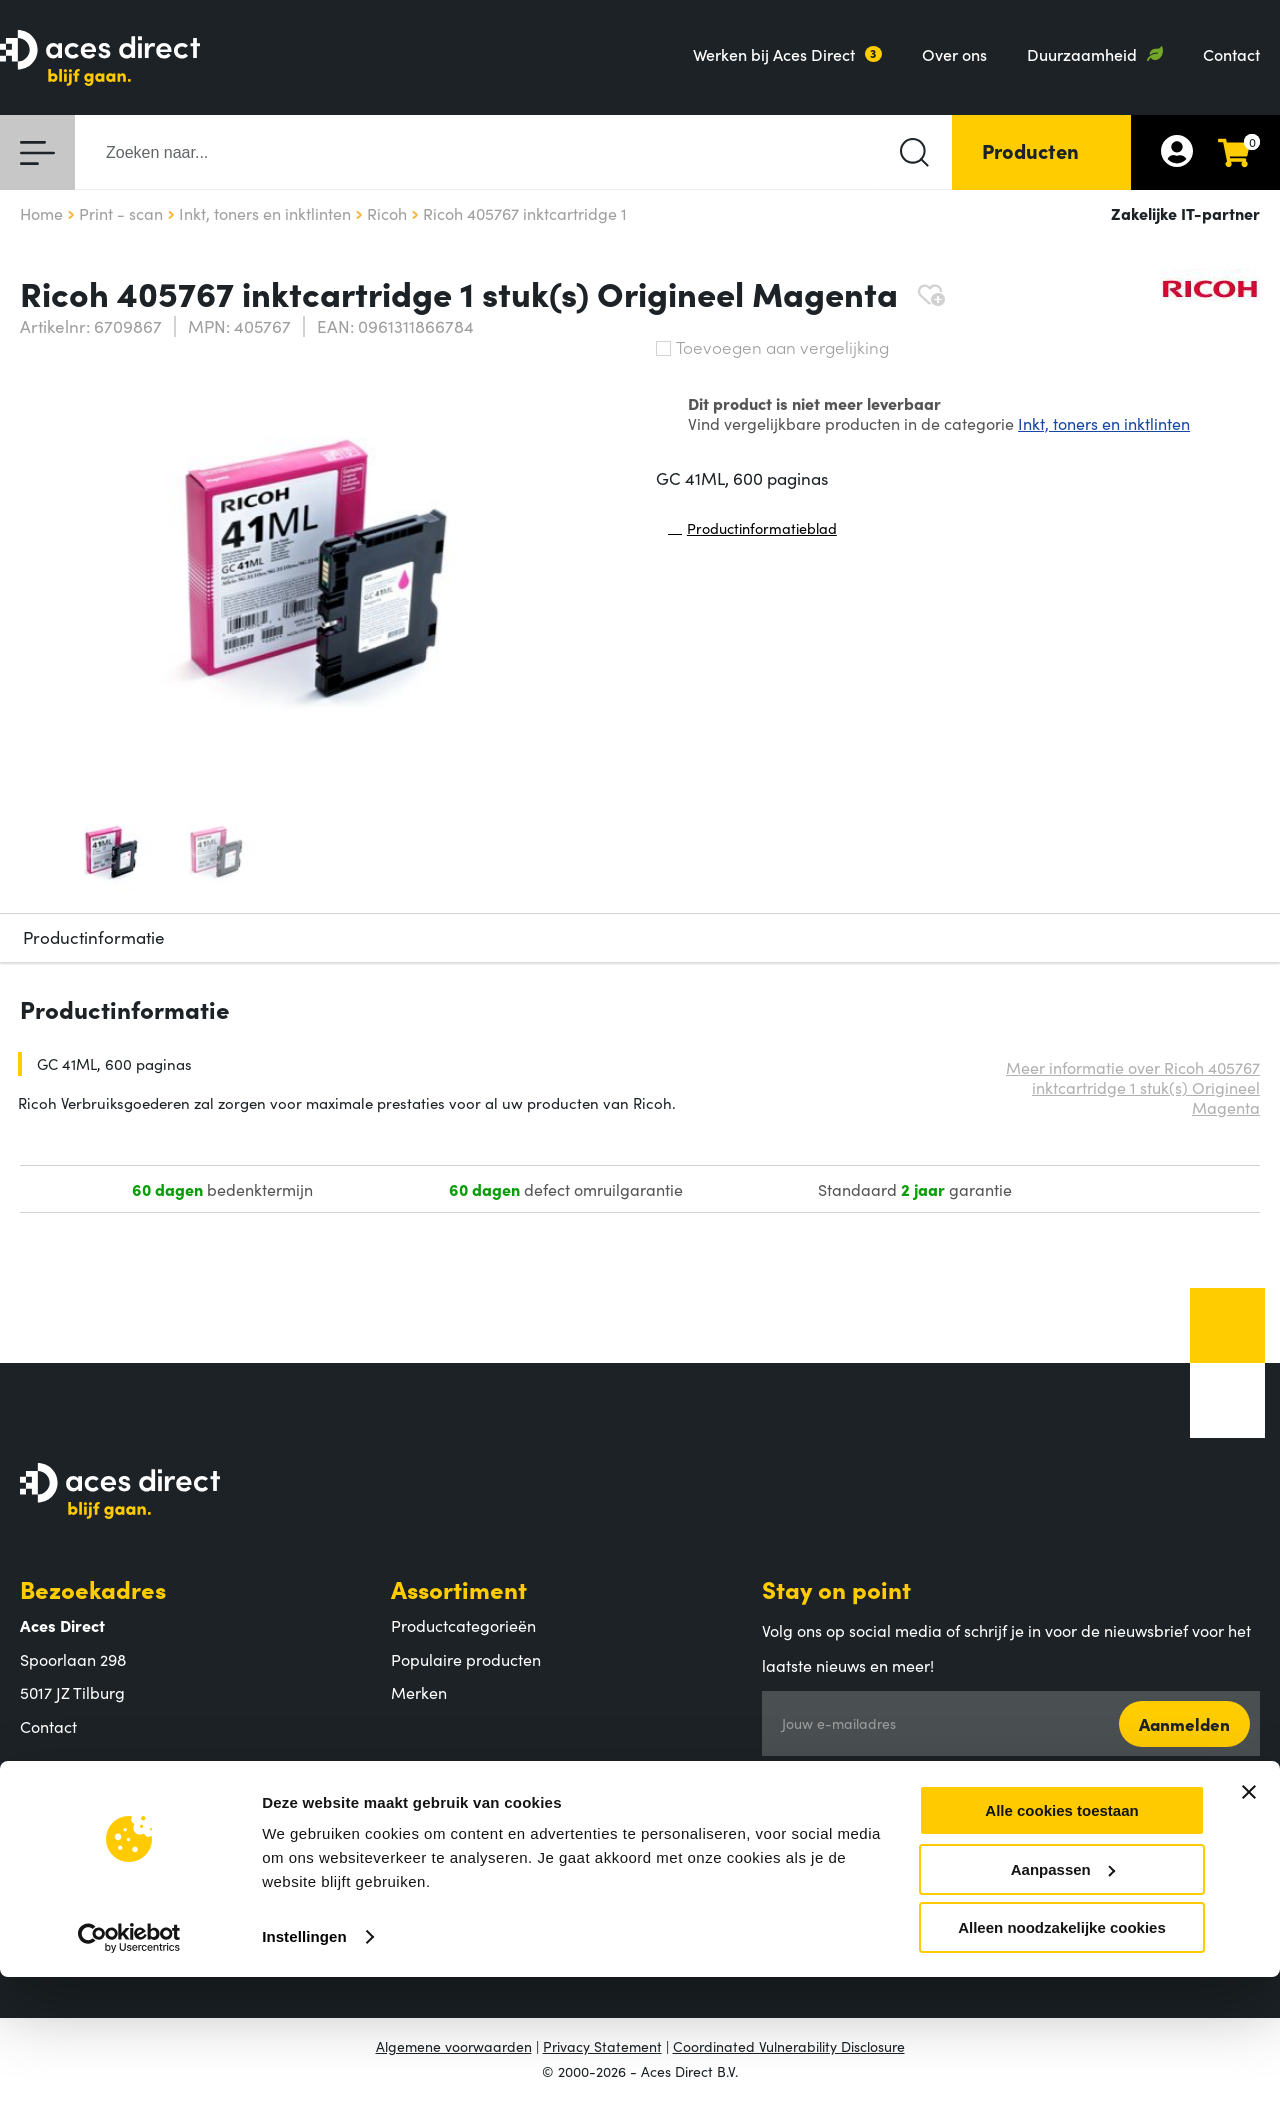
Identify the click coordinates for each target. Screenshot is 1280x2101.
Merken (419, 1692)
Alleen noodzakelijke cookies (1062, 2051)
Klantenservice (476, 1776)
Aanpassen (1063, 1993)
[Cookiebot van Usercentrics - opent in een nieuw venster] (129, 2062)
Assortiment (459, 1588)
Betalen (419, 1813)
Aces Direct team (82, 1847)
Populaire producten (466, 1659)
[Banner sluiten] (1249, 1916)
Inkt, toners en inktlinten (1104, 423)
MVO (38, 1880)
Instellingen (304, 2060)
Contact (1231, 54)
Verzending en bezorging (482, 1847)
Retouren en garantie (468, 1880)
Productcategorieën (463, 1625)
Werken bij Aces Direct (774, 54)
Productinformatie (94, 937)
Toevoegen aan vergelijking (772, 347)
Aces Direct (85, 1776)
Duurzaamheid (1082, 54)
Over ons (954, 54)
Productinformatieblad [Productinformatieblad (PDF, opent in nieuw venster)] (752, 532)
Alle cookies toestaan (1061, 1934)
